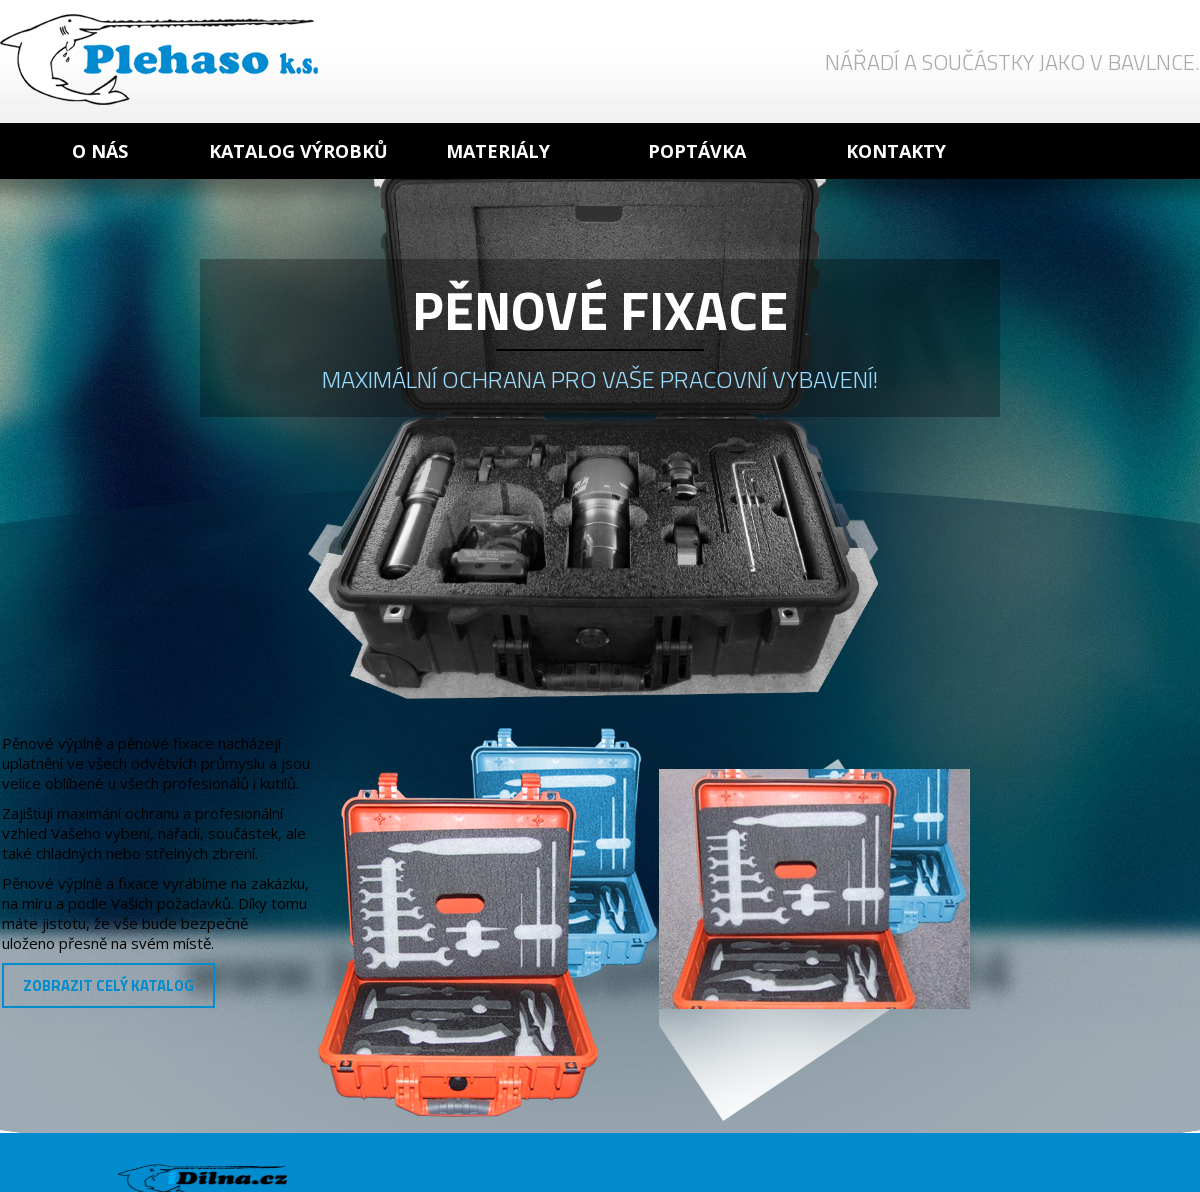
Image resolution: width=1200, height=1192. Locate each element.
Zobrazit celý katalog (108, 985)
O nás (100, 151)
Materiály (498, 151)
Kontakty (896, 151)
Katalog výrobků (298, 151)
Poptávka (697, 151)
